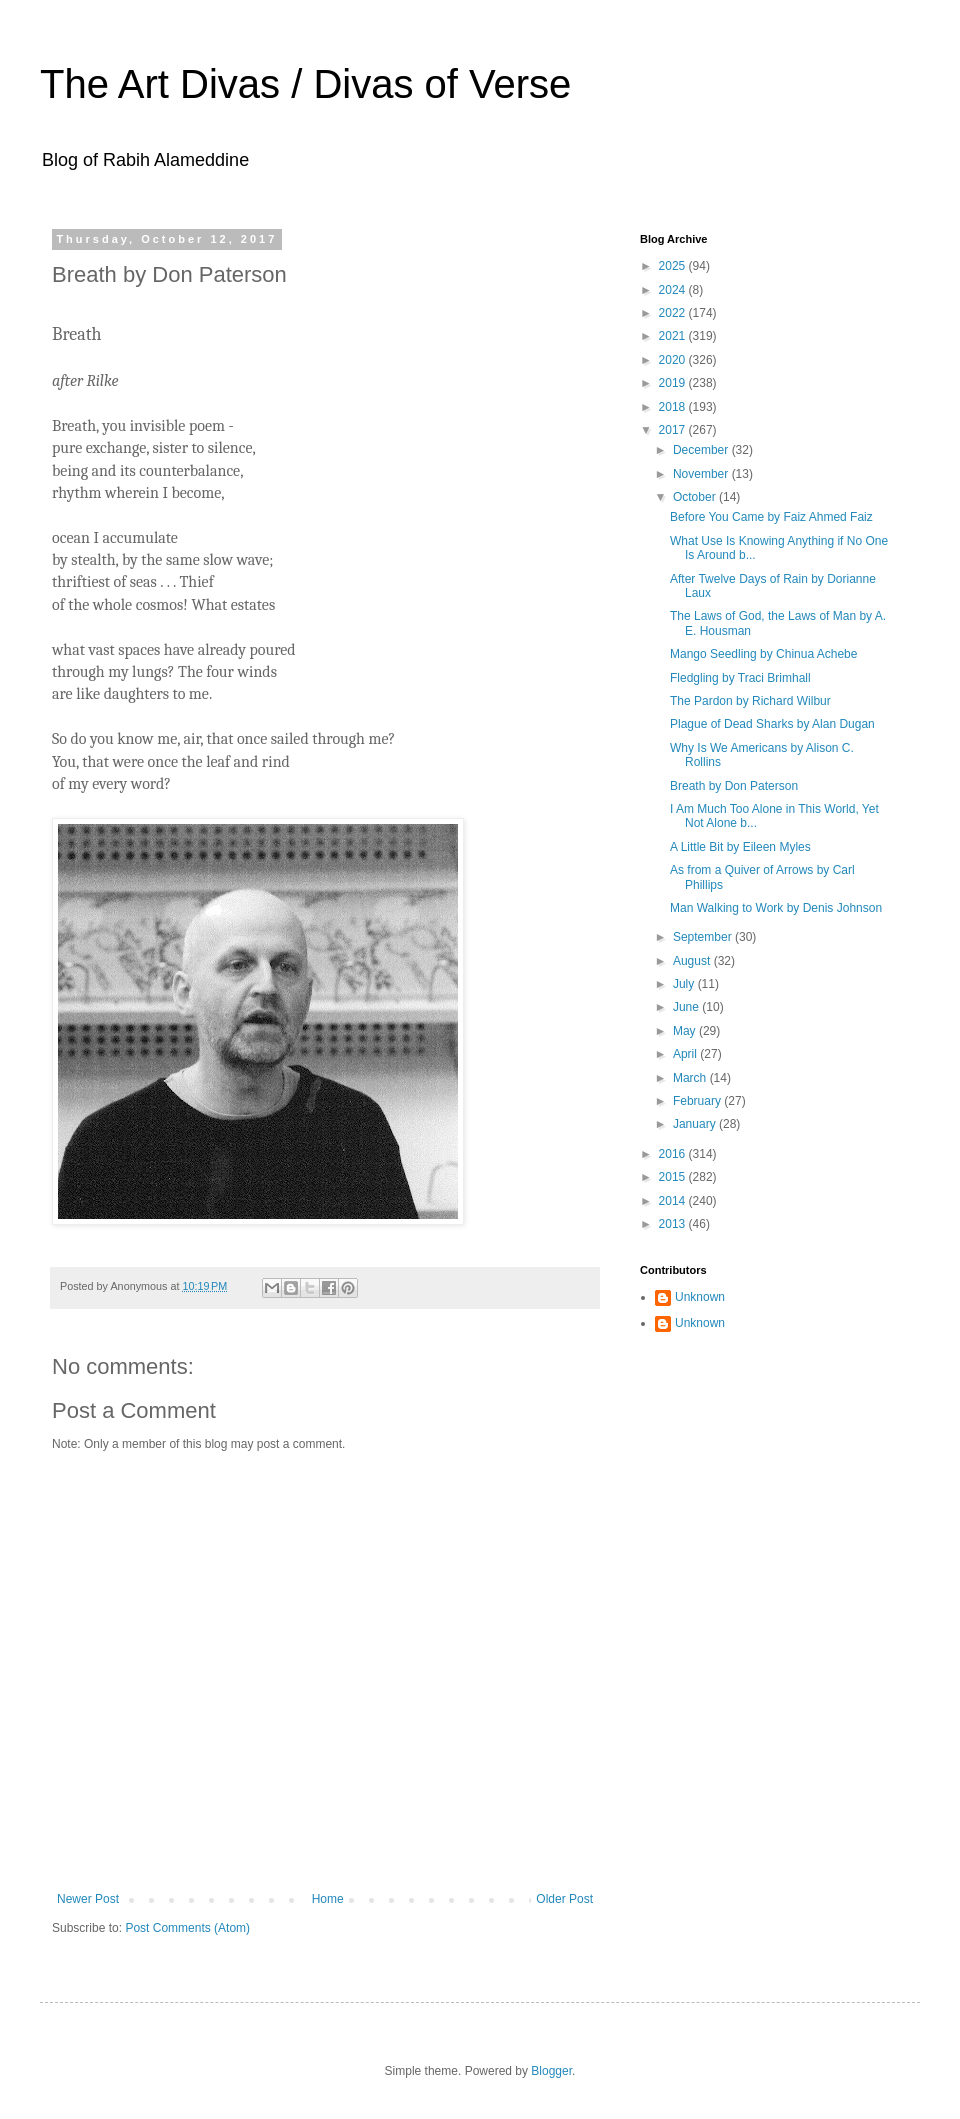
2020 (674, 360)
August (693, 961)
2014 (674, 1201)
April (686, 1054)
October (696, 497)
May (686, 1031)
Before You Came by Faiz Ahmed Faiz (771, 517)
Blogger (551, 2071)
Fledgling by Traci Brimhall (740, 678)
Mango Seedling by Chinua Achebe (763, 654)
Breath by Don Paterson (734, 786)
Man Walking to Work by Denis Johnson (776, 908)
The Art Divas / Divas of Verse (305, 84)
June (687, 1007)
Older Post (564, 1899)
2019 (674, 383)
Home (328, 1899)
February (698, 1101)
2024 (674, 290)
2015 (674, 1177)
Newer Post (88, 1899)
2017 (674, 430)
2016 (674, 1154)
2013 (674, 1224)
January (696, 1124)
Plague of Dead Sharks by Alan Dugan (772, 724)
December (702, 450)
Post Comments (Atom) (187, 1928)
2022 (674, 313)
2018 (674, 407)
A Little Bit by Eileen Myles (740, 847)
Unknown (700, 1297)
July (685, 984)
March (691, 1078)
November (702, 474)
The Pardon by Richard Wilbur (750, 701)
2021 (674, 336)
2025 (674, 266)
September (704, 937)
